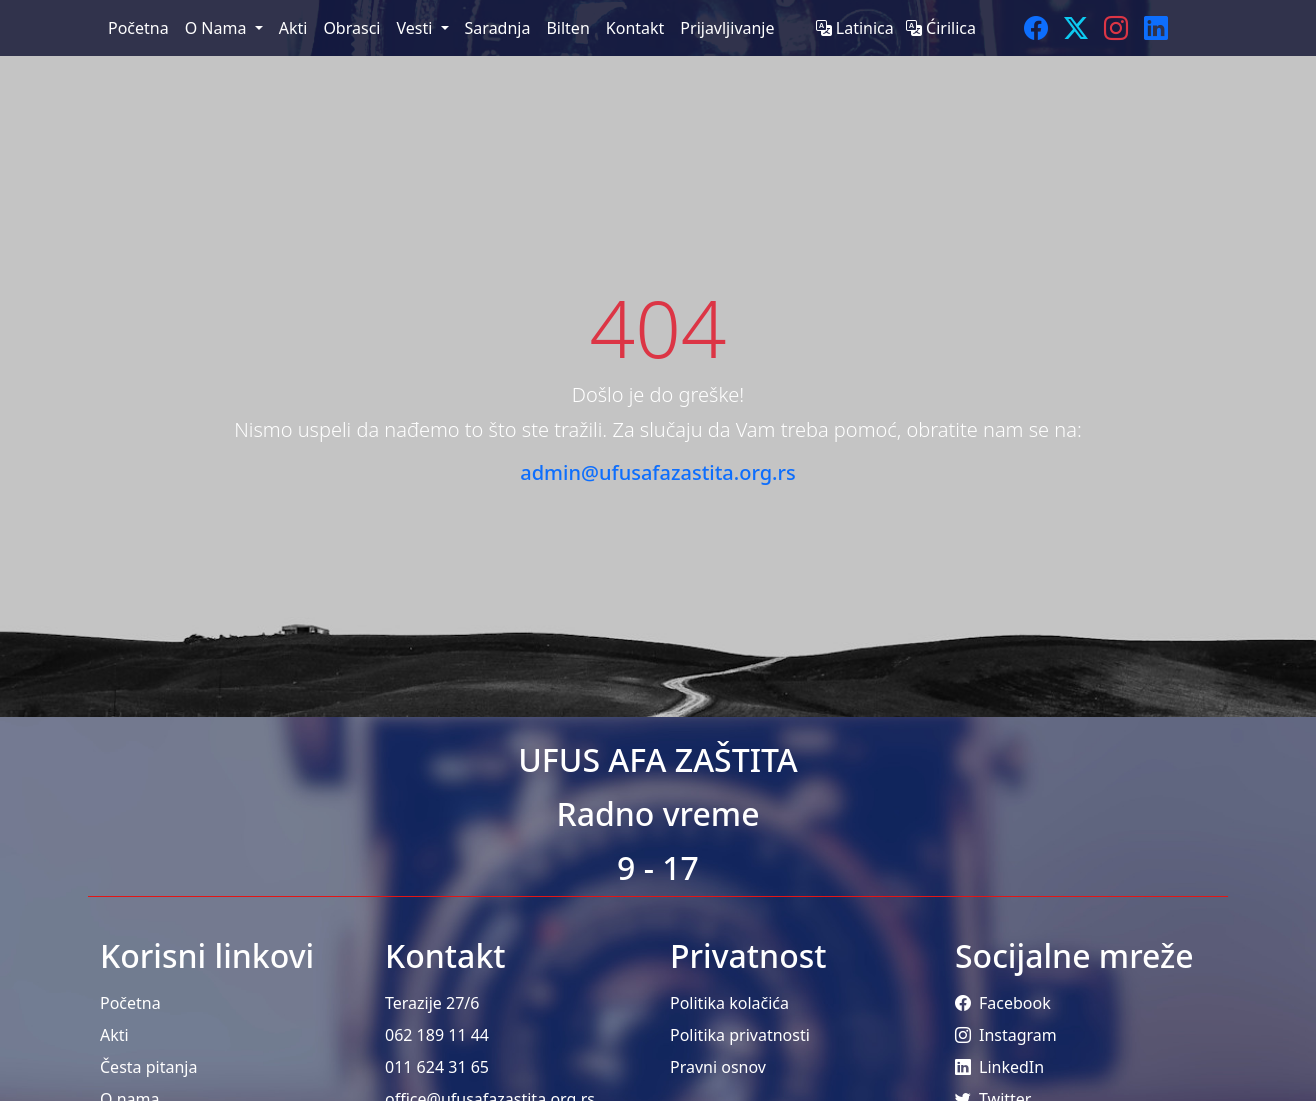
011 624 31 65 (437, 1067)
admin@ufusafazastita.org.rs (657, 472)
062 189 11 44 (437, 1035)
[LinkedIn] (1156, 28)
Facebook (1003, 1003)
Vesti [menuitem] (416, 28)
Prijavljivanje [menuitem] (727, 28)
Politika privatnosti (740, 1035)
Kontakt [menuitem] (635, 28)
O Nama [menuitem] (218, 28)
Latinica (857, 28)
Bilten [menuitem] (567, 28)
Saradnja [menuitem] (498, 28)
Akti (114, 1035)
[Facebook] (1036, 28)
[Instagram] (1116, 28)
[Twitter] (1076, 28)
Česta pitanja (148, 1067)
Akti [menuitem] (293, 28)
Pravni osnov (718, 1067)
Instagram (1006, 1035)
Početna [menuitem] (138, 28)
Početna (130, 1003)
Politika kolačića (729, 1003)
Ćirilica (941, 28)
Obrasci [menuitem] (351, 28)
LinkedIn (999, 1067)
